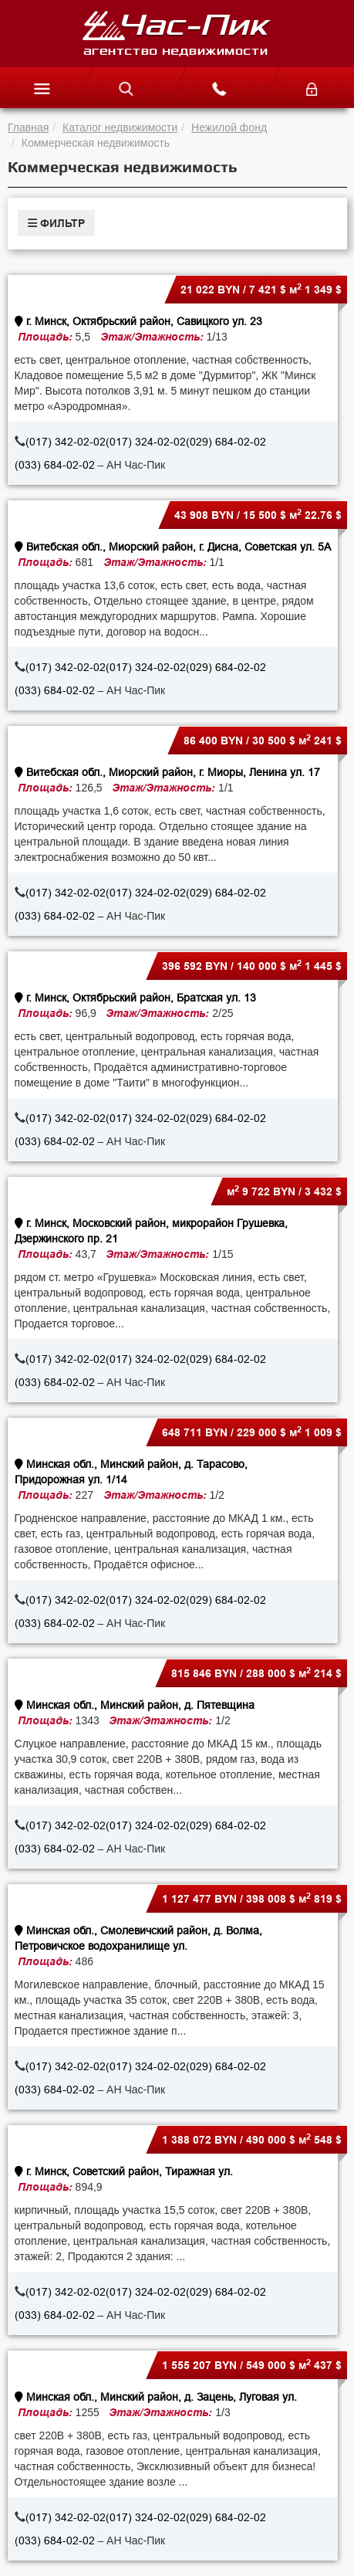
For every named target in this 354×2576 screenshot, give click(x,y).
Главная (28, 127)
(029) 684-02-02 (226, 442)
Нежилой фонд (229, 127)
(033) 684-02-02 (55, 465)
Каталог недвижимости (119, 127)
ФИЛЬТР (56, 223)
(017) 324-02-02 (146, 442)
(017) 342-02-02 (65, 442)
